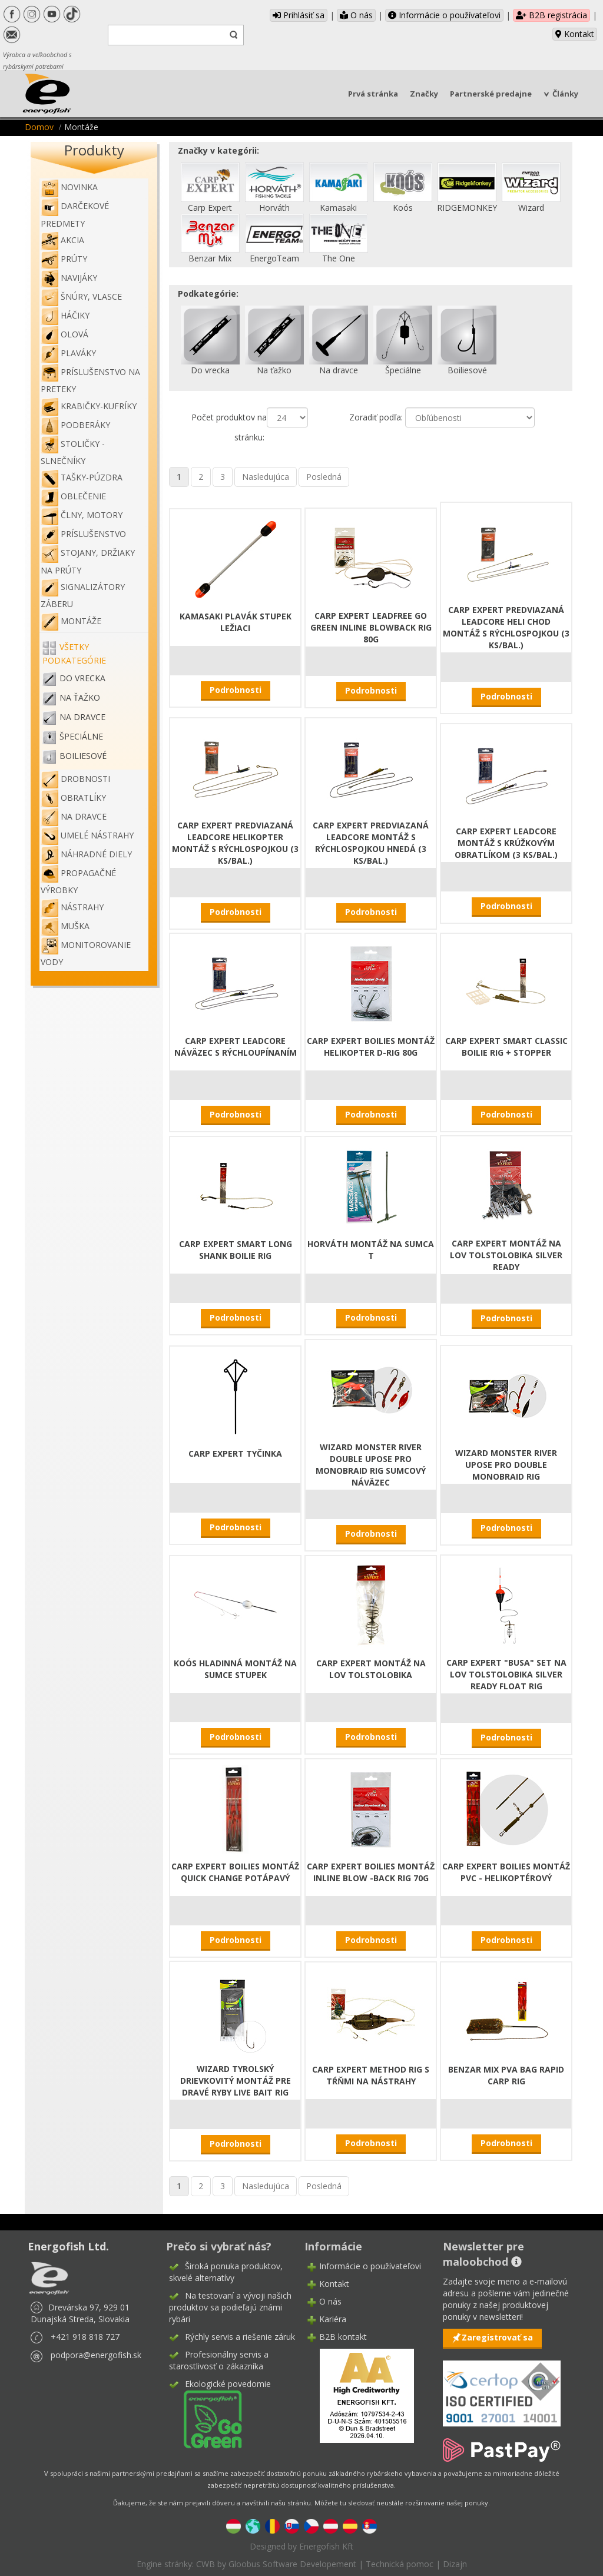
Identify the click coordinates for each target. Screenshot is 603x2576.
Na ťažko (79, 697)
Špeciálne (81, 736)
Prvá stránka (373, 93)
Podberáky (75, 424)
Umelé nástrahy (87, 835)
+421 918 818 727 (85, 2336)
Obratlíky (73, 797)
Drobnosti (75, 778)
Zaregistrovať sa (497, 2337)
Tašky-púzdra (81, 477)
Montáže (71, 620)
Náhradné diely (86, 854)
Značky (424, 93)
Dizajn (455, 2564)
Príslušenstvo (83, 533)
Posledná (324, 476)
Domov (39, 126)
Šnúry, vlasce (81, 296)
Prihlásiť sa (298, 15)
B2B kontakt (343, 2336)
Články (565, 93)
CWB (205, 2564)
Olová (64, 334)
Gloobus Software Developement (292, 2564)
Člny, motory (81, 514)
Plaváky (68, 353)
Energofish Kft (326, 2546)
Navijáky (69, 277)
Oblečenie (73, 496)
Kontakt (574, 33)
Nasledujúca (265, 476)
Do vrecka (82, 678)
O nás (356, 15)
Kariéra (332, 2319)
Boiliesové (83, 755)
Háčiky (65, 315)
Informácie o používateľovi (444, 15)
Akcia (62, 240)
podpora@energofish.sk (96, 2354)
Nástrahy (72, 907)
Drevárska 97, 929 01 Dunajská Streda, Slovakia (80, 2313)
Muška (65, 925)
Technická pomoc (399, 2564)
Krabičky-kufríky (89, 406)
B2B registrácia (551, 15)
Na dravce (82, 716)
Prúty (64, 258)
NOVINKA (69, 187)
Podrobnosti (235, 689)
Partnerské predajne (491, 93)
